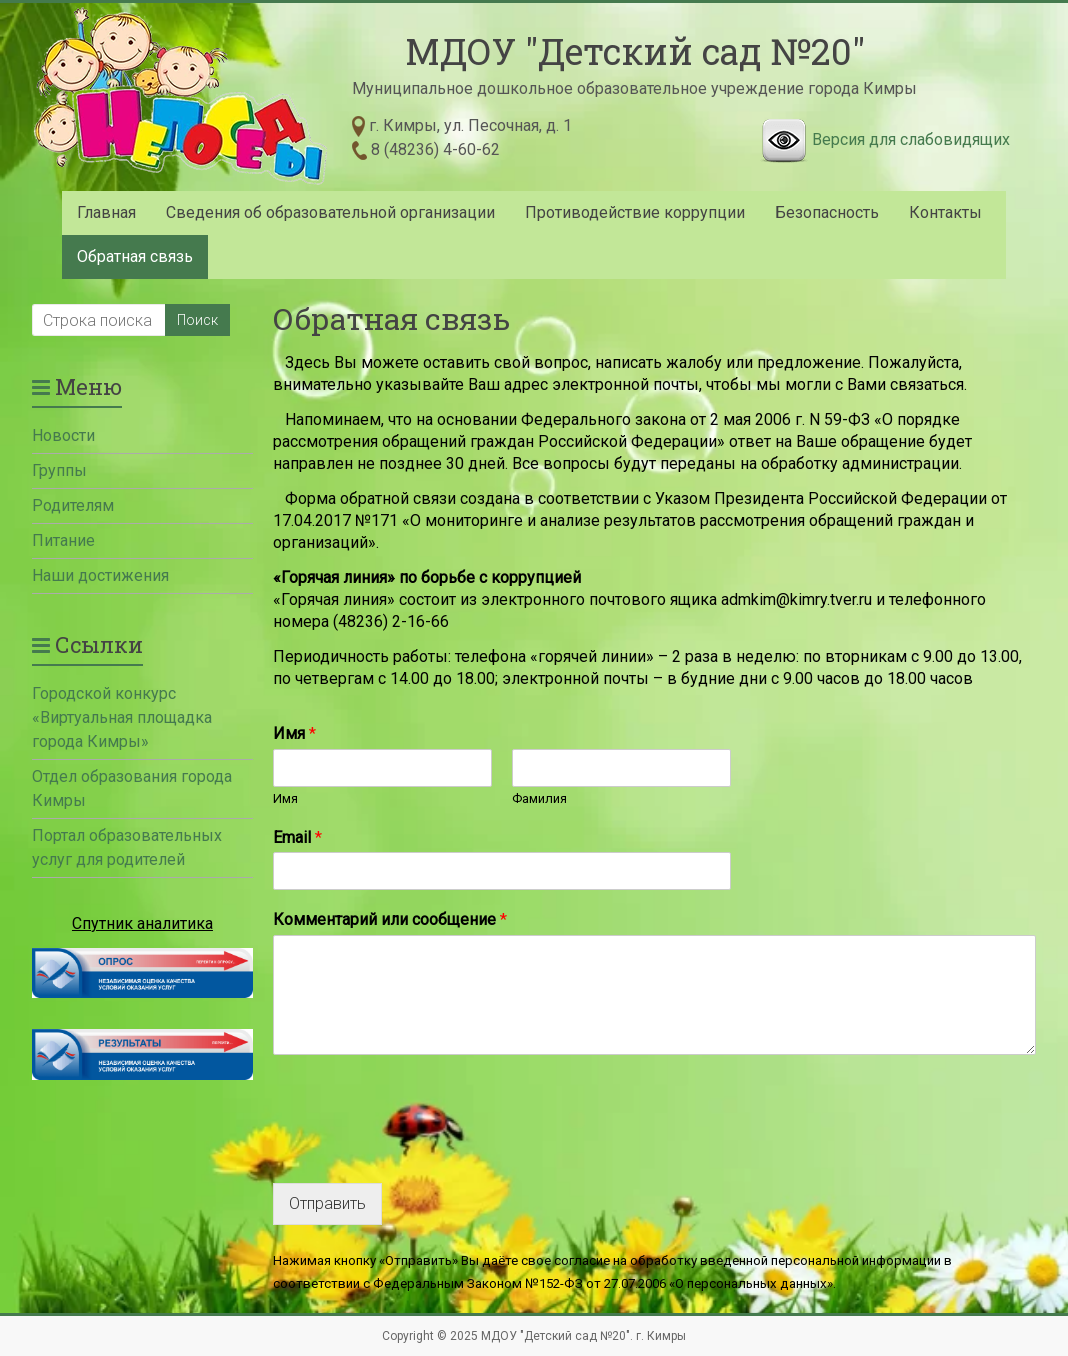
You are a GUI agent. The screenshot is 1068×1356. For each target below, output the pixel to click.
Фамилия (539, 798)
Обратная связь (135, 256)
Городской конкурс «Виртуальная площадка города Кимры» (122, 717)
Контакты (945, 212)
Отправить (327, 1203)
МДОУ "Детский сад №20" (635, 51)
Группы (59, 470)
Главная (106, 212)
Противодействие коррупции (635, 212)
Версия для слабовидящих (911, 139)
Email (297, 837)
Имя (294, 733)
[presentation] (425, 1150)
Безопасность (827, 212)
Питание (63, 540)
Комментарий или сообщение (390, 919)
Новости (63, 435)
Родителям (73, 505)
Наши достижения (100, 575)
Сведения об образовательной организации (330, 212)
